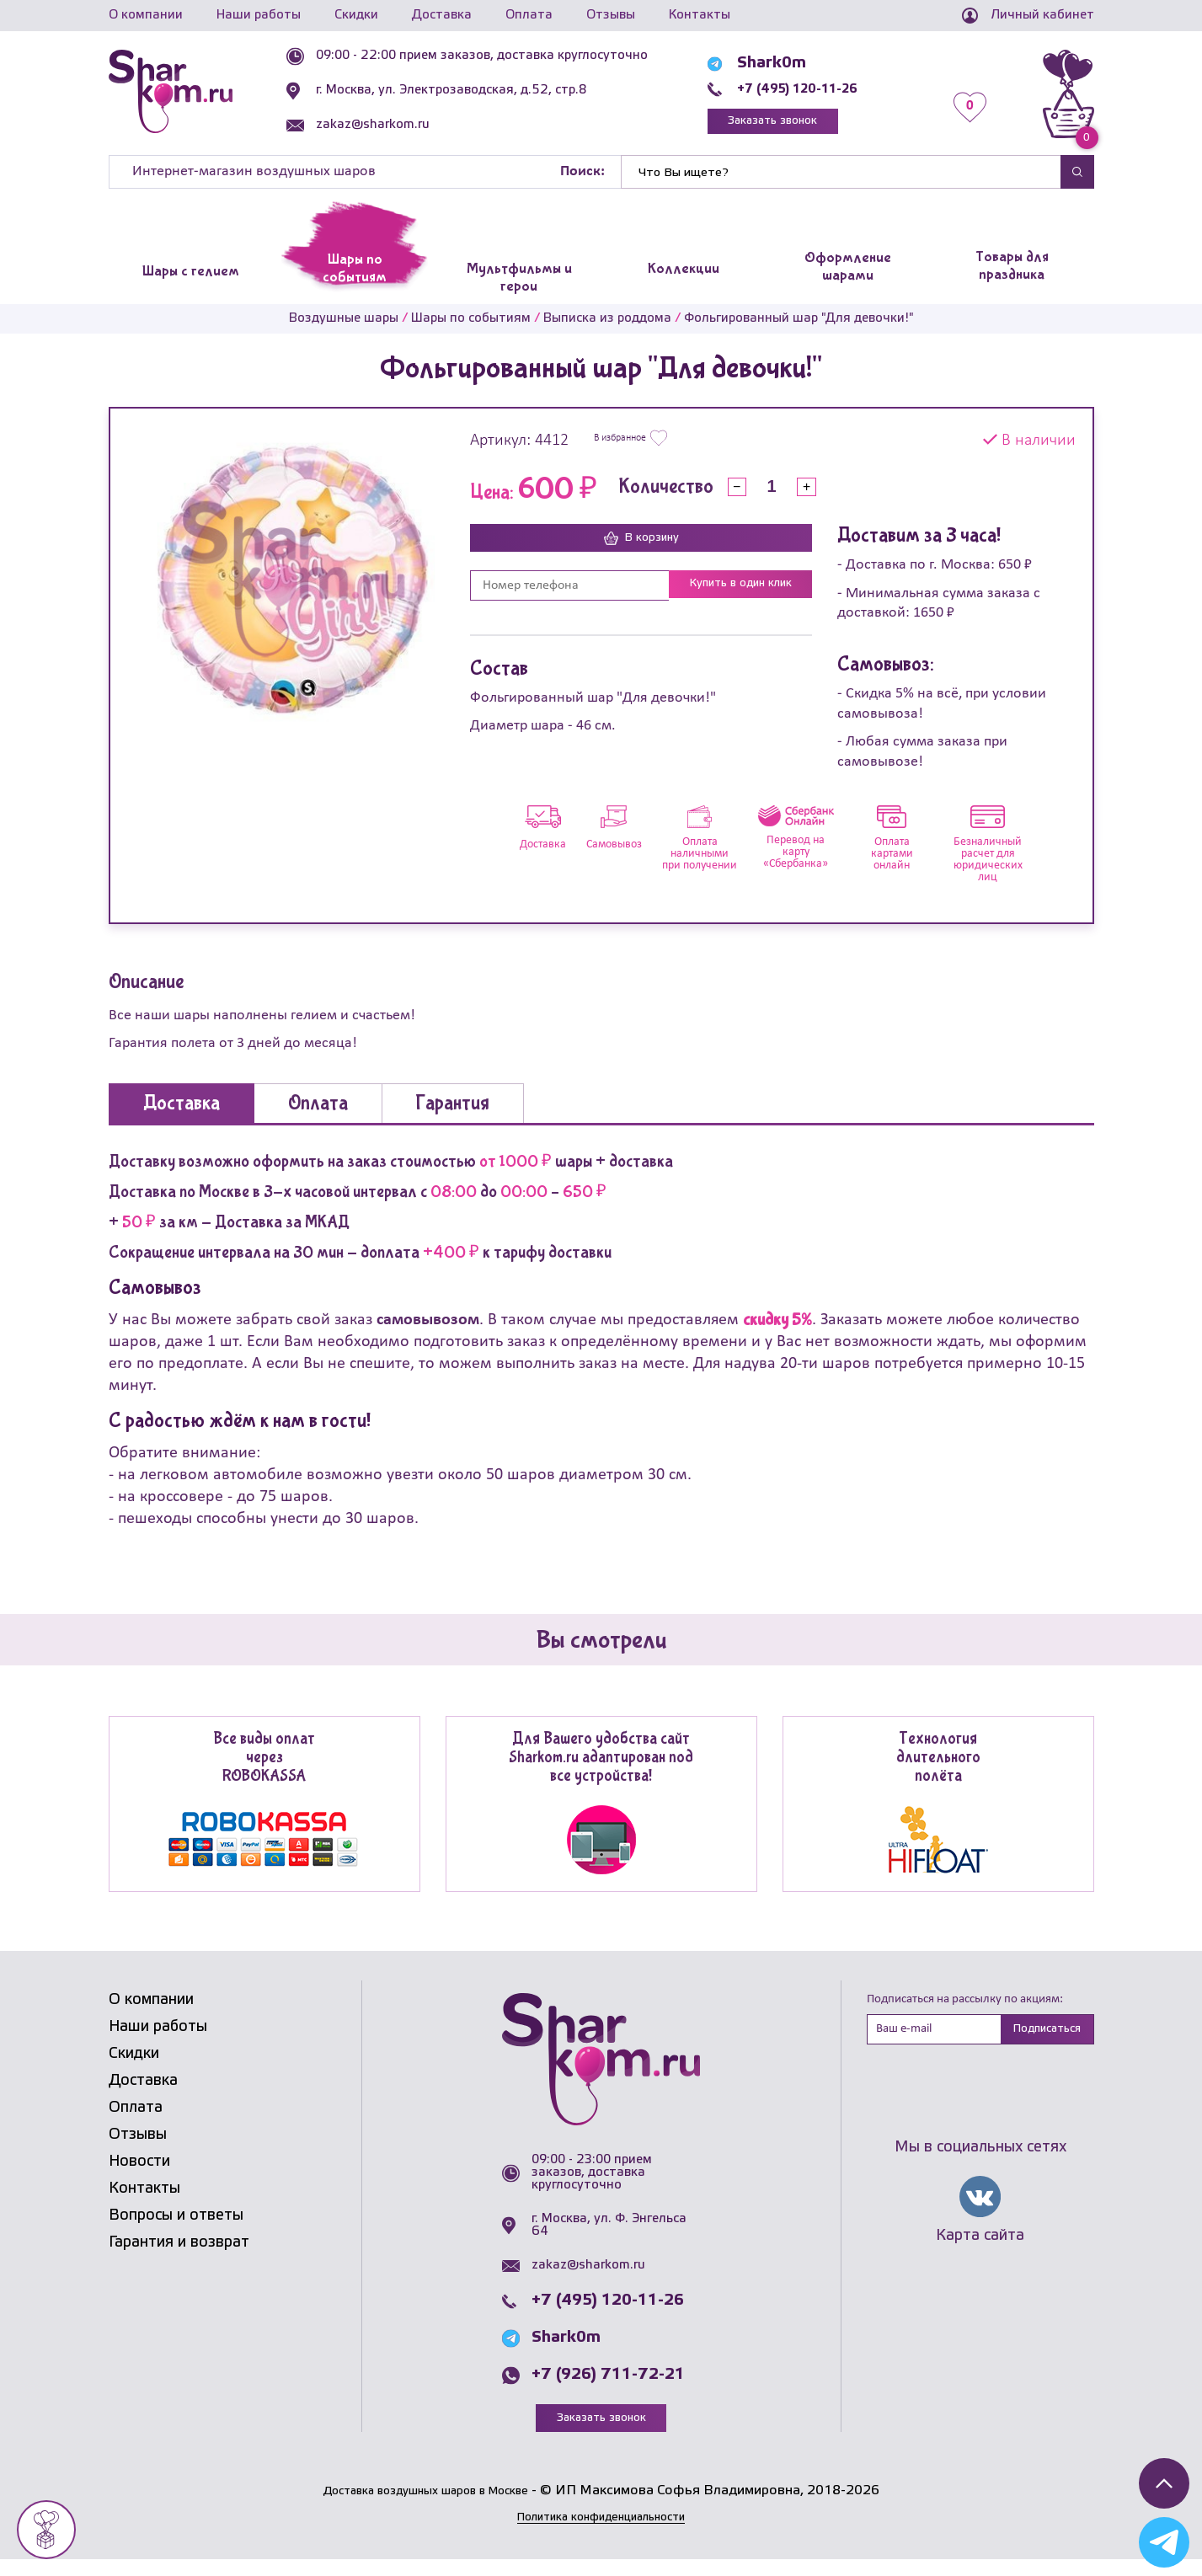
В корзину (641, 553)
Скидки (356, 15)
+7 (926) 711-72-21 (608, 2389)
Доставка (442, 15)
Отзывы (610, 15)
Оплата (529, 15)
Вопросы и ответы (176, 2230)
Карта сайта (980, 2253)
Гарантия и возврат (179, 2256)
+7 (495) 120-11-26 (821, 93)
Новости (139, 2176)
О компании (146, 15)
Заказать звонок (799, 128)
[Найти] (840, 186)
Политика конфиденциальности (601, 2533)
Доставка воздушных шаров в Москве (426, 2507)
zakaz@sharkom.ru (401, 125)
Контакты (699, 15)
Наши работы (258, 15)
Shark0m (780, 68)
